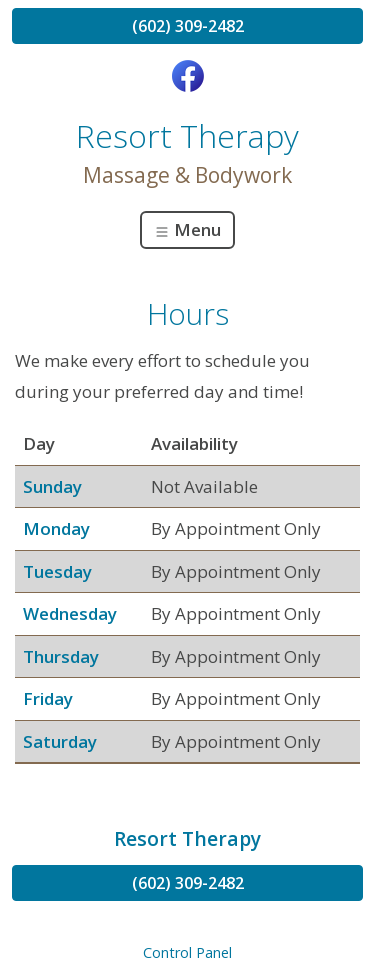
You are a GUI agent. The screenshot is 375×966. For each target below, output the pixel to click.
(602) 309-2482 (188, 26)
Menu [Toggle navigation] (187, 229)
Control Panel (187, 952)
